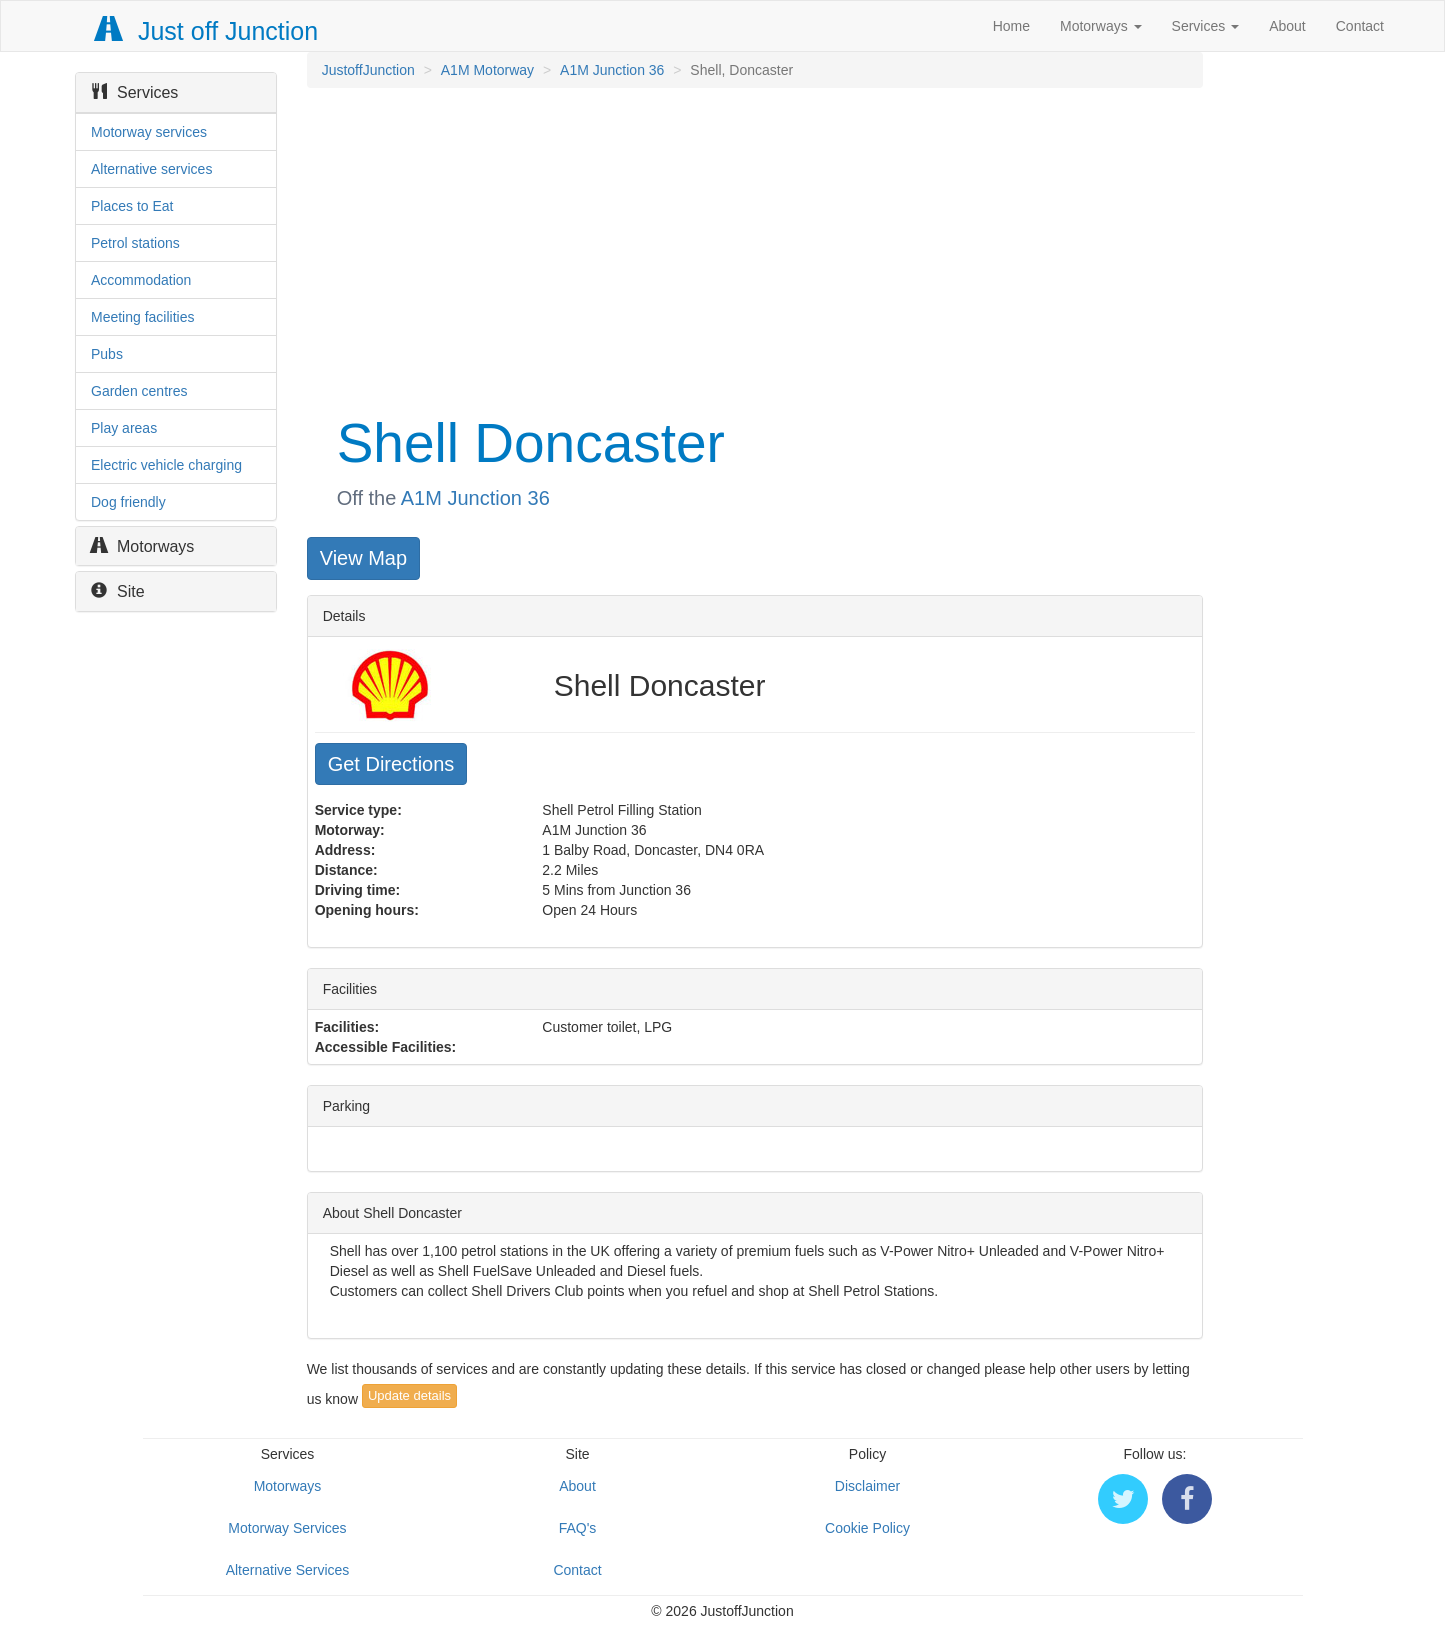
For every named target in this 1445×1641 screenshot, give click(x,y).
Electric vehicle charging (166, 465)
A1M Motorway (487, 70)
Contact (1360, 26)
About (1287, 26)
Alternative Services (288, 1570)
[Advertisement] (753, 248)
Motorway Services (287, 1528)
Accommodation (141, 280)
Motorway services (149, 132)
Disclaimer (867, 1486)
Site (118, 591)
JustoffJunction (368, 70)
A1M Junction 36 (612, 70)
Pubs (107, 354)
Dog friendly (128, 502)
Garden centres (139, 391)
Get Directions (391, 764)
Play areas (124, 428)
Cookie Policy (867, 1528)
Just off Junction (207, 31)
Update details (409, 1395)
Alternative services (151, 169)
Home (1011, 26)
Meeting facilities (143, 317)
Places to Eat (132, 206)
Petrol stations (135, 243)
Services (1206, 26)
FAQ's (578, 1528)
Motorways (1101, 26)
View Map (363, 558)
